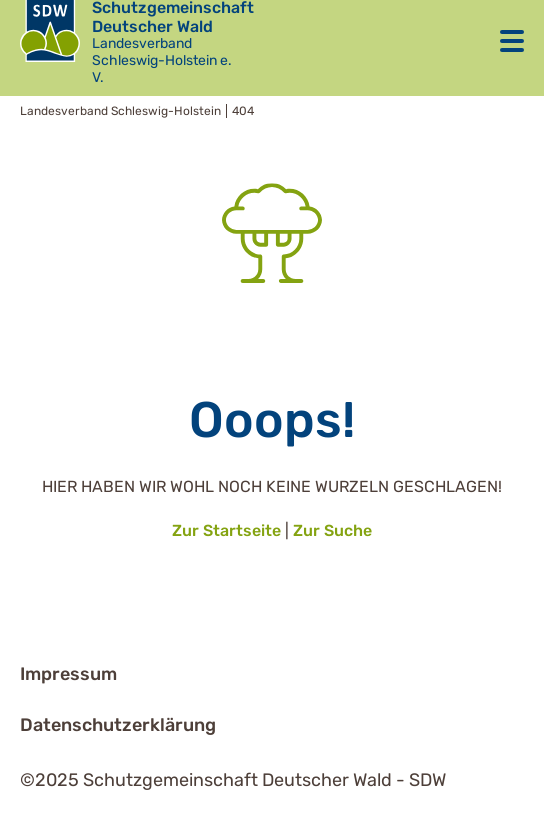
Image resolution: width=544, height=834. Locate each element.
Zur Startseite (226, 530)
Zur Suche (332, 530)
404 (243, 111)
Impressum (68, 674)
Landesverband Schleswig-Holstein (120, 111)
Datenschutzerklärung (118, 725)
